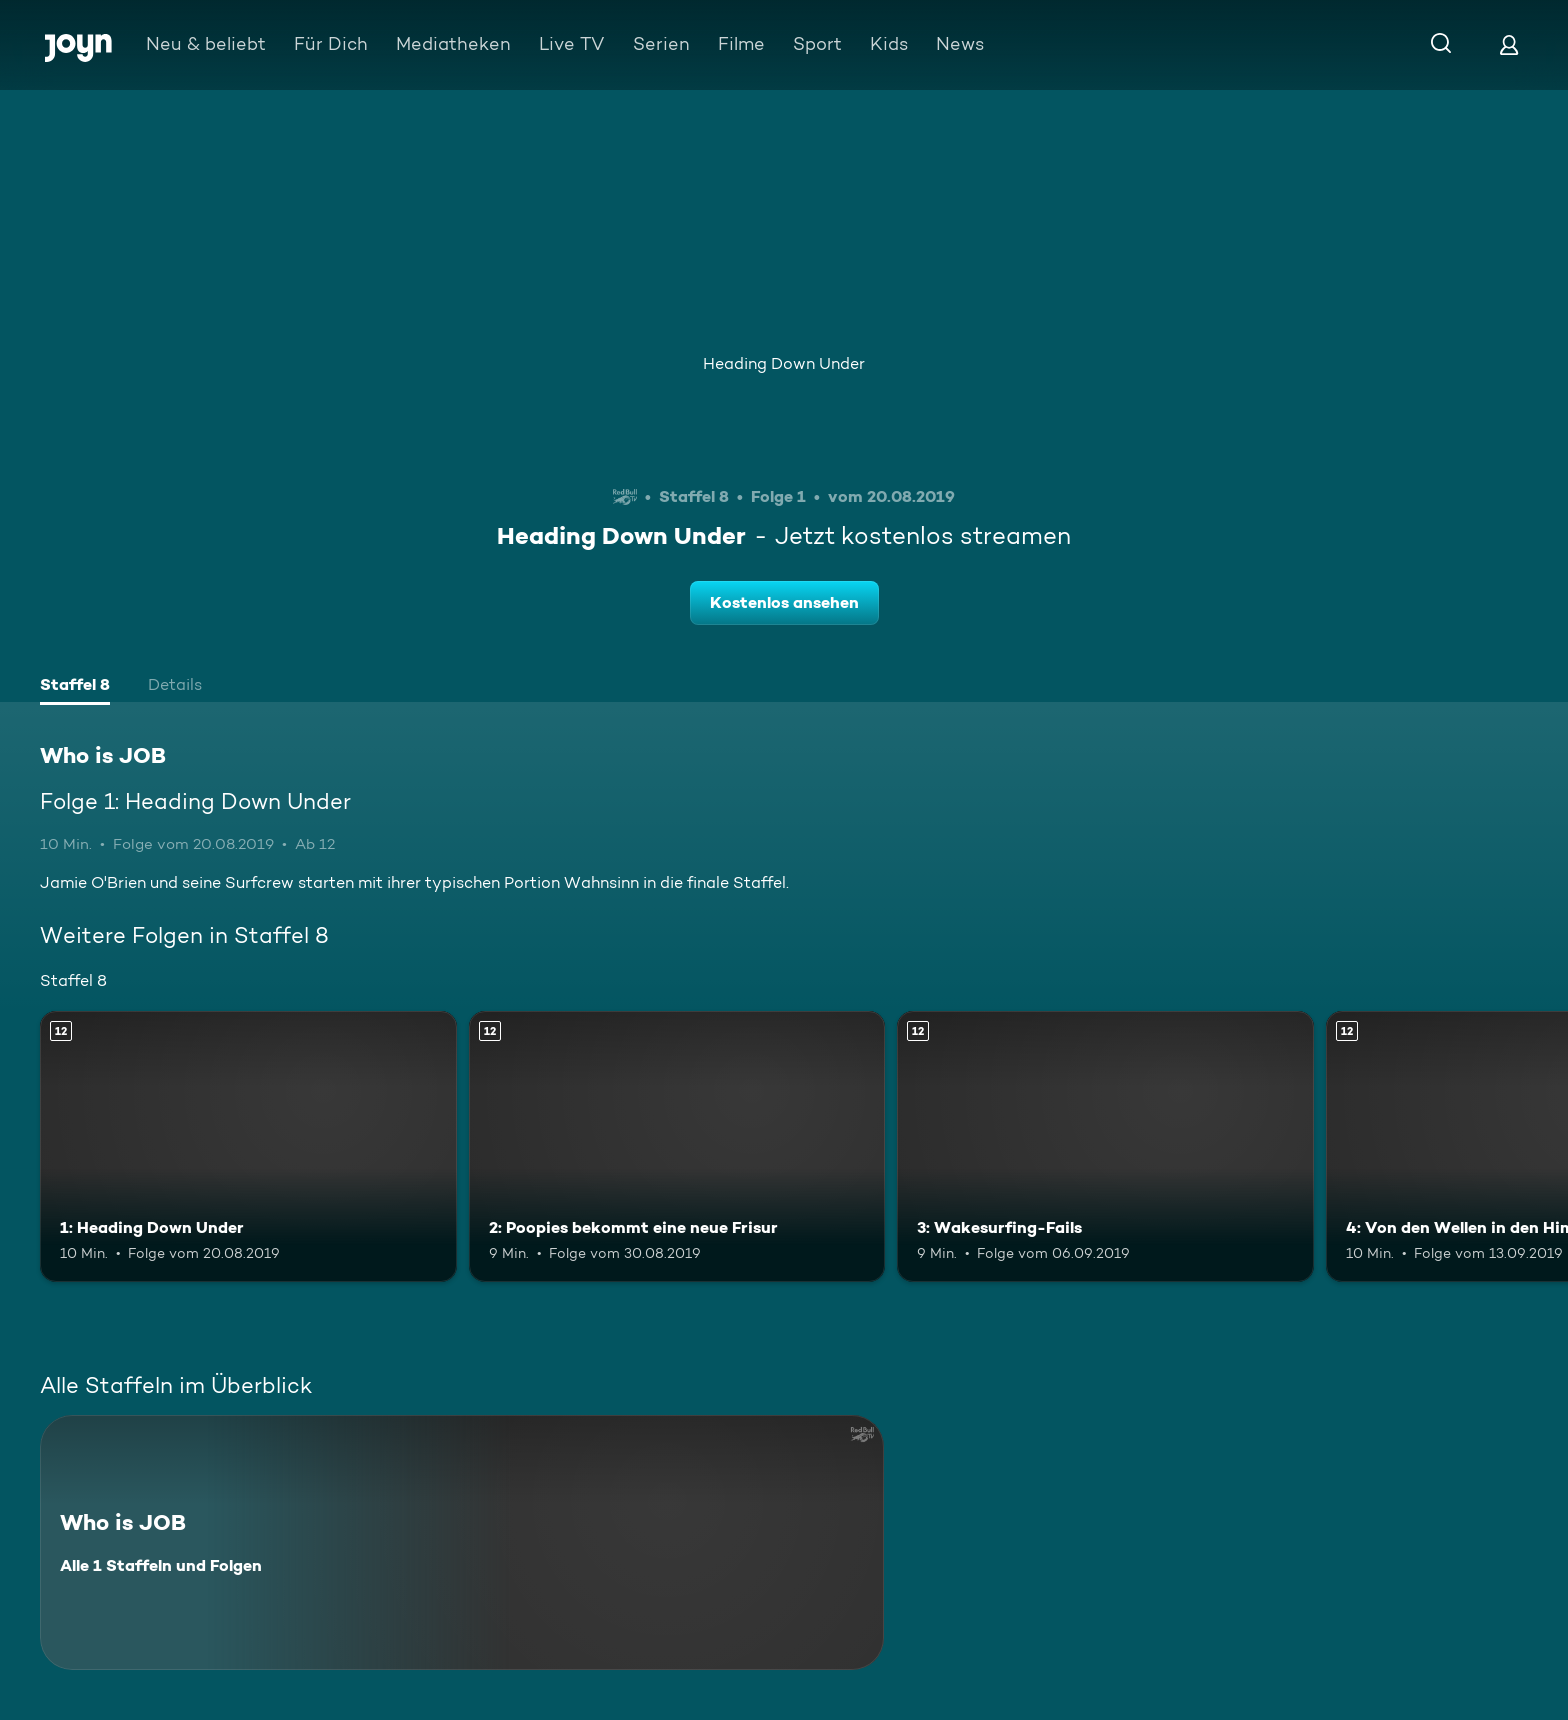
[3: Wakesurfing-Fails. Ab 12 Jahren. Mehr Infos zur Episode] (1105, 1146)
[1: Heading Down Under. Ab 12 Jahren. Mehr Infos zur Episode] (248, 1146)
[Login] (1509, 44)
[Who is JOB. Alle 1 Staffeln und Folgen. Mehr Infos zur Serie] (462, 1542)
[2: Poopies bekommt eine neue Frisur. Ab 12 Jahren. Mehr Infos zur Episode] (677, 1146)
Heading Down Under (784, 363)
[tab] (75, 687)
